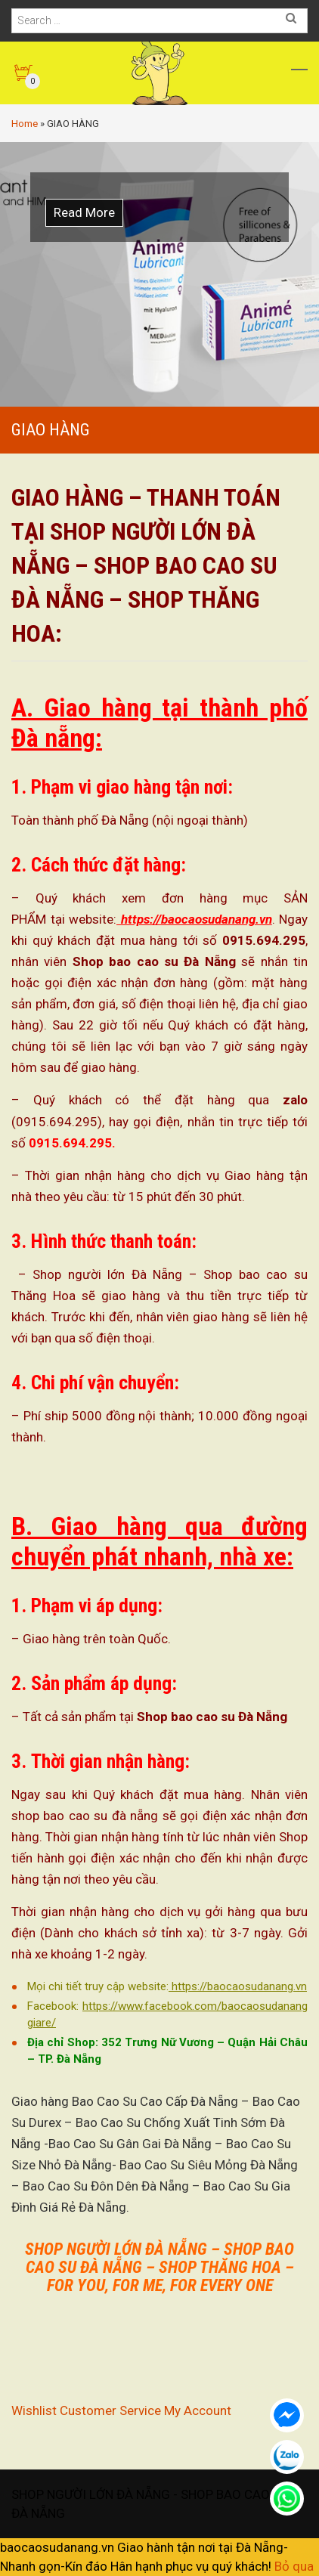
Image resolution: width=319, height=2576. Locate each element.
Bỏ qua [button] (294, 2566)
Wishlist (34, 2410)
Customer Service (110, 2410)
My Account (197, 2410)
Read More (84, 212)
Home (24, 123)
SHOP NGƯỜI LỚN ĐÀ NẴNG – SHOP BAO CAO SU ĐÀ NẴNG (159, 2258)
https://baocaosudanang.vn (194, 919)
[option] (159, 274)
